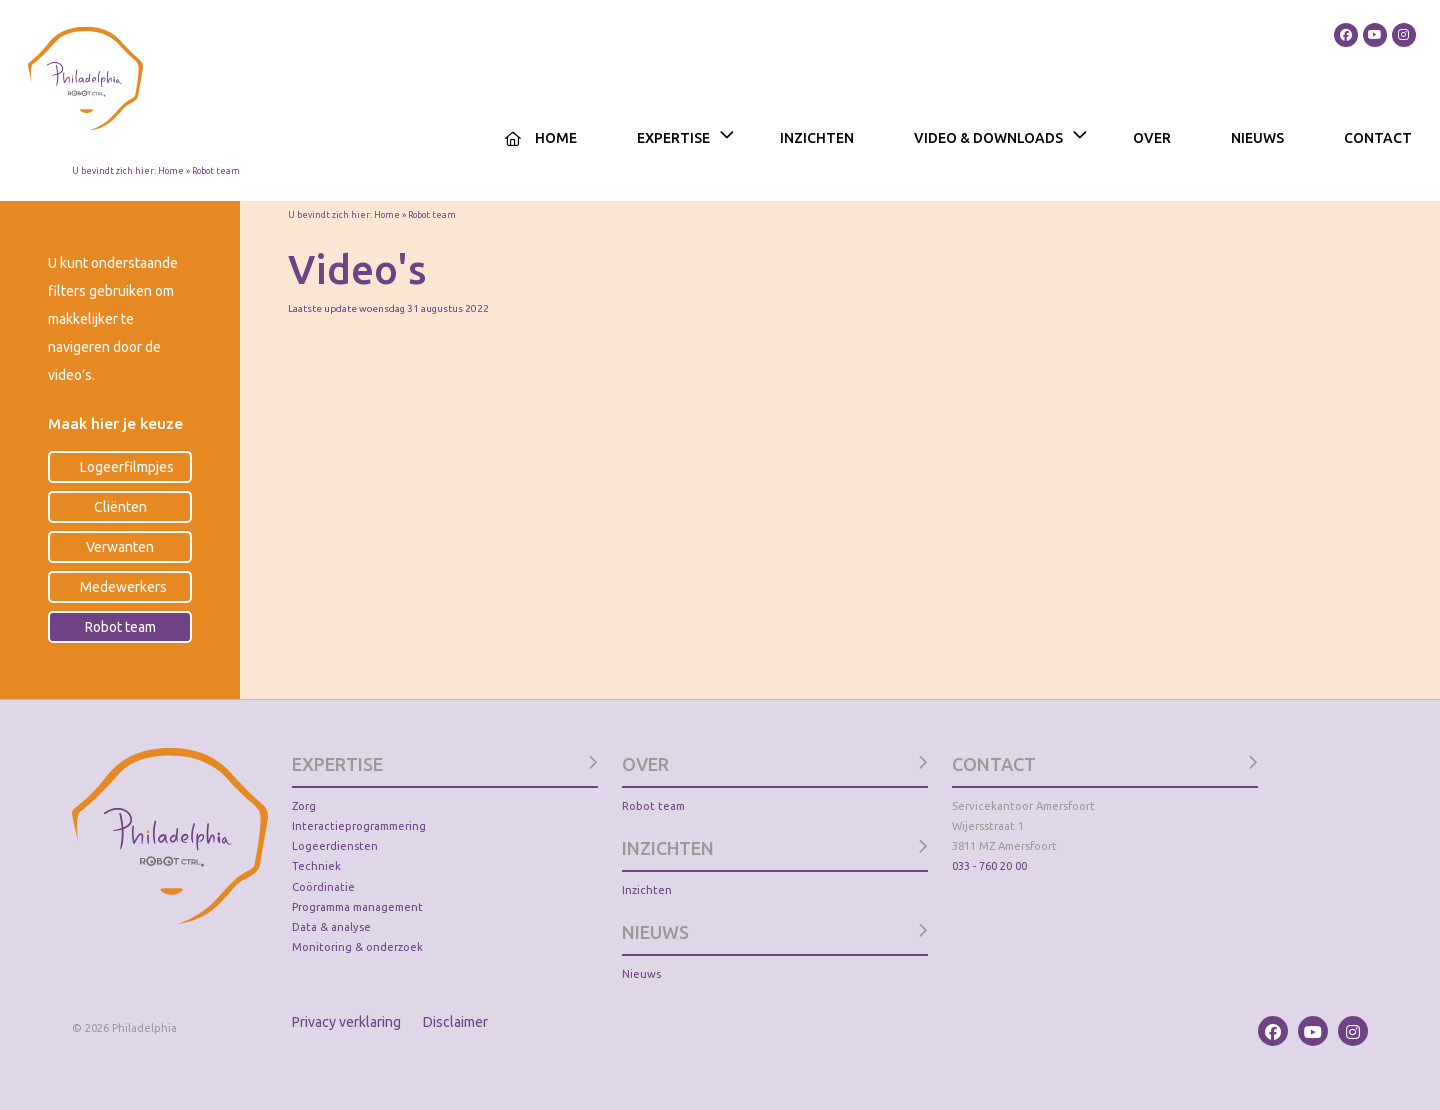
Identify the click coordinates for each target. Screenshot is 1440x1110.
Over (1152, 138)
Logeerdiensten (335, 846)
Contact (1378, 138)
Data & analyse (331, 927)
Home (556, 138)
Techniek (316, 866)
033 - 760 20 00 (989, 866)
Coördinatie (323, 887)
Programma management (357, 907)
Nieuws (1257, 138)
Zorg (304, 806)
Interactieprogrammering (359, 826)
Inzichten (817, 138)
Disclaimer (455, 1022)
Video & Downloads (988, 138)
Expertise (673, 138)
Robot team (653, 806)
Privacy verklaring (346, 1022)
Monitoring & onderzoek (357, 947)
